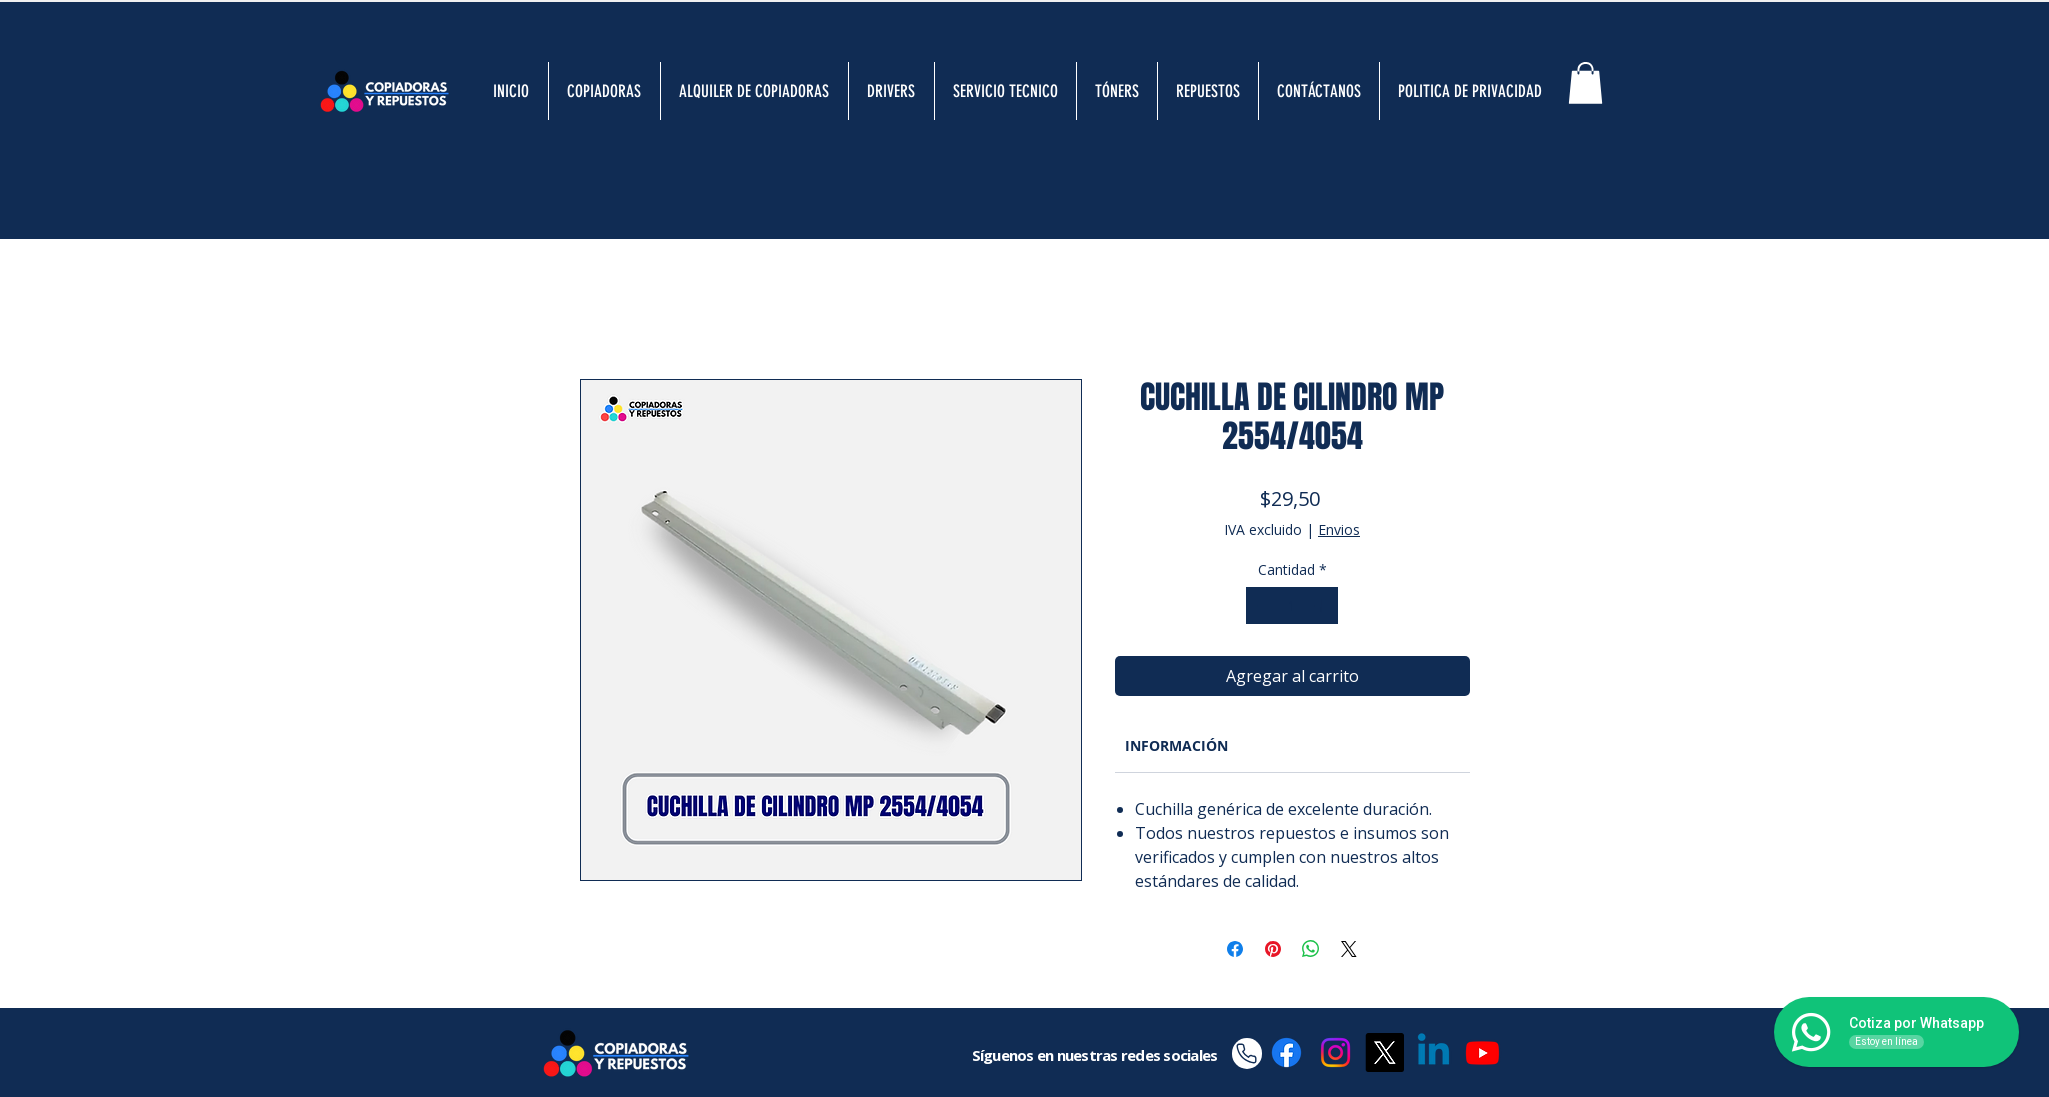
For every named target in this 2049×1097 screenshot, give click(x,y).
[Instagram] (1335, 1052)
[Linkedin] (1433, 1052)
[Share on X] (1349, 949)
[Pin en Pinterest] (1273, 949)
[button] (1585, 83)
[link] (1176, 745)
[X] (1384, 1052)
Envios (1339, 529)
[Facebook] (1286, 1052)
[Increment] (1322, 605)
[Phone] (1247, 1053)
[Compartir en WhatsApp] (1311, 949)
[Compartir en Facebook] (1235, 949)
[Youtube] (1482, 1052)
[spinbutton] (1292, 605)
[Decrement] (1261, 605)
